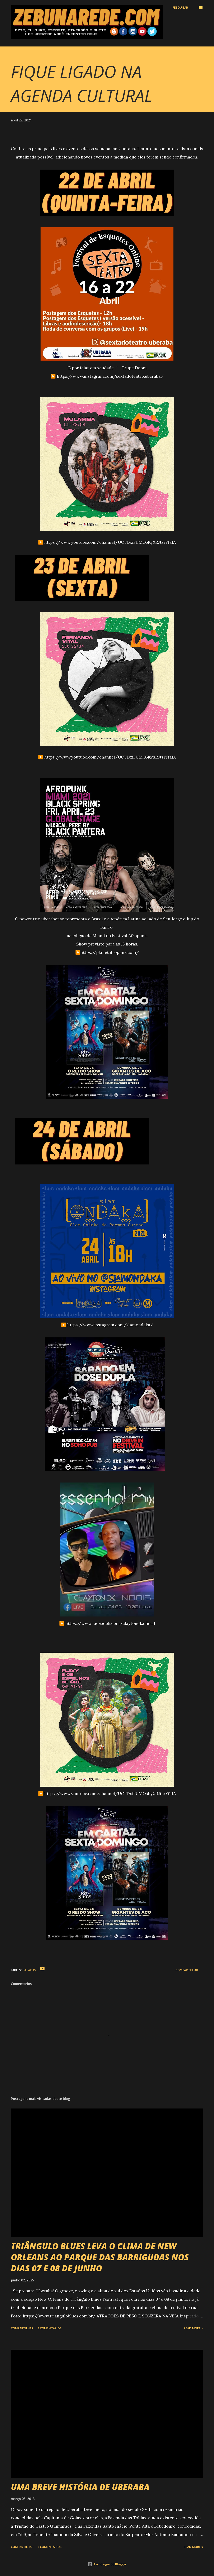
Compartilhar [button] (187, 1970)
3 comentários (49, 2328)
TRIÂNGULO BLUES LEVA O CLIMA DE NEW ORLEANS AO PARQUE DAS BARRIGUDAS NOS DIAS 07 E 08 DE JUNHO (100, 2257)
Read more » (193, 2328)
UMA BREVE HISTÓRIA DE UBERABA (80, 2487)
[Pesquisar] (180, 7)
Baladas (29, 1970)
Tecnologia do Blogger (107, 2564)
